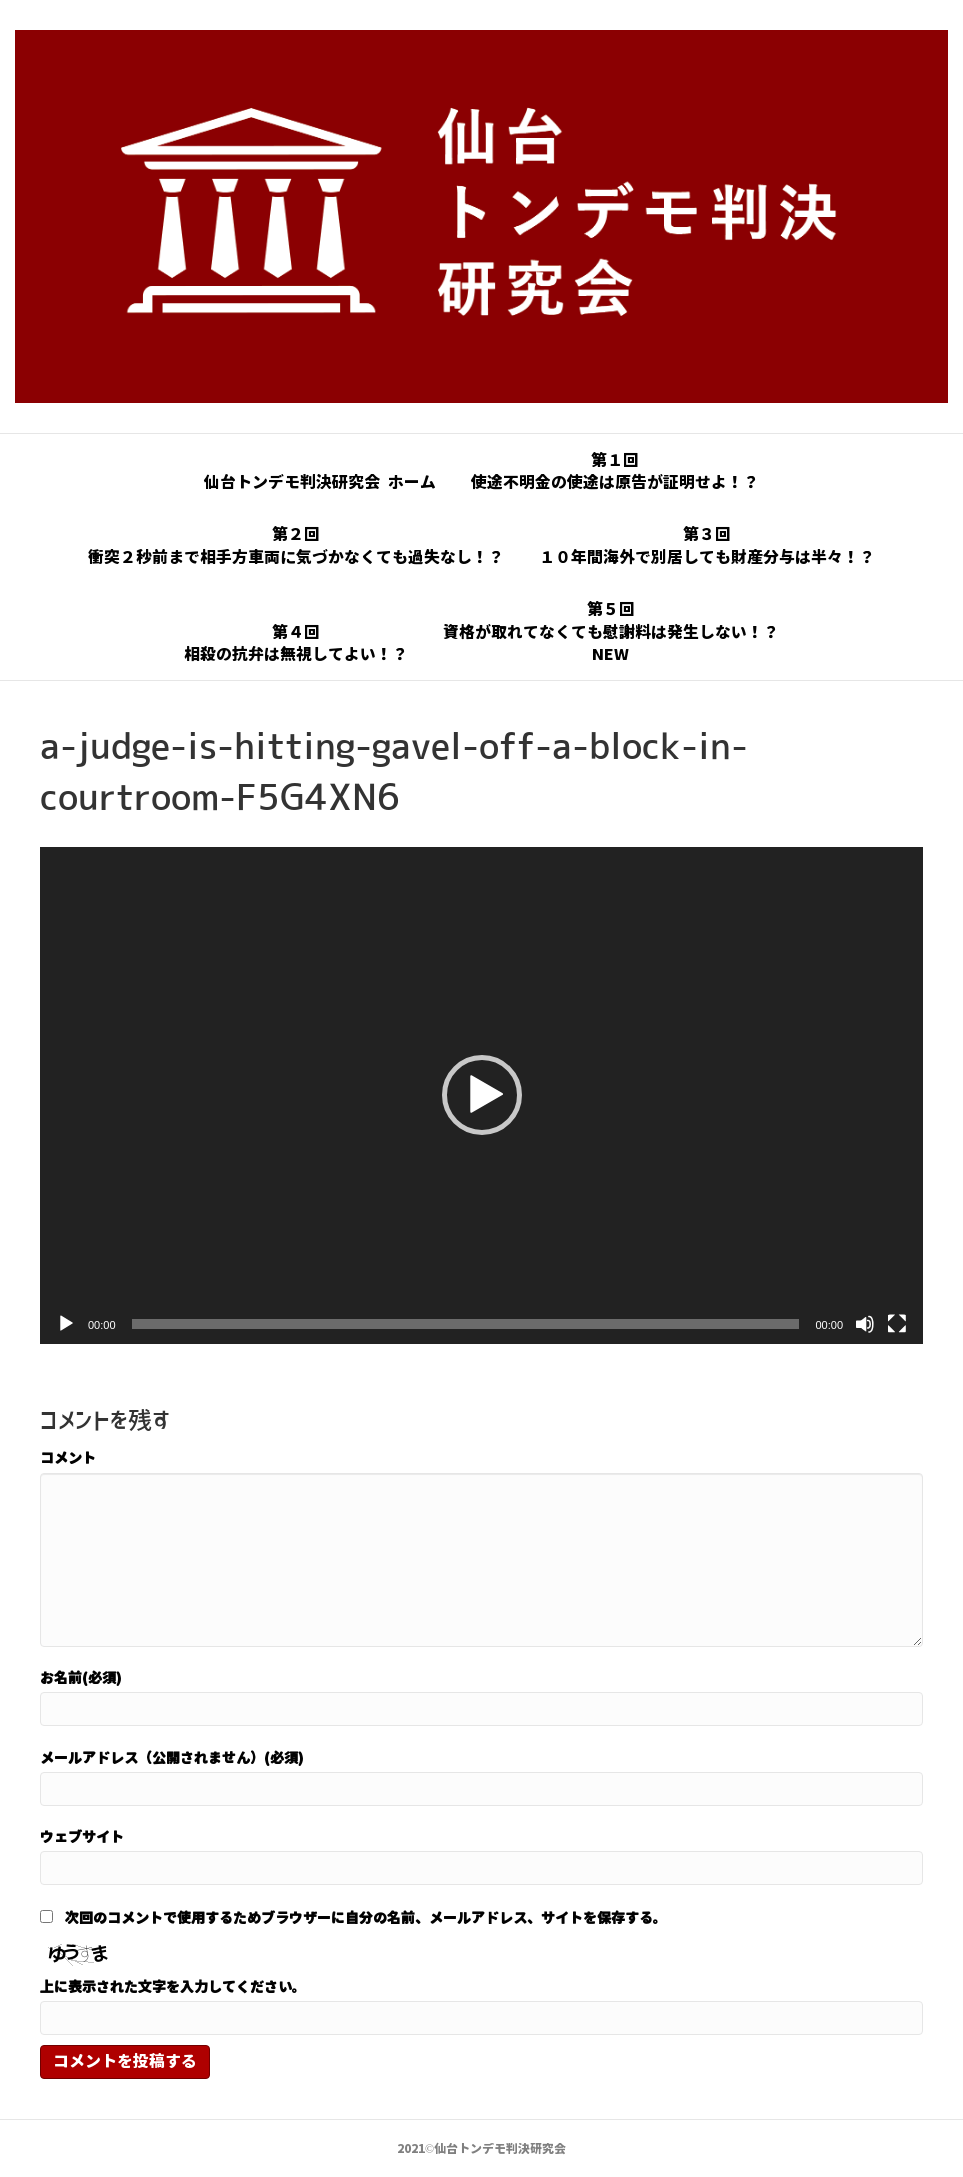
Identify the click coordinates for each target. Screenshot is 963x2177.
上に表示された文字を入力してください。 (173, 1986)
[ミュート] (865, 1324)
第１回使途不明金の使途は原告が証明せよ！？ (615, 471)
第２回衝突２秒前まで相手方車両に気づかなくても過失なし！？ (296, 545)
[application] (481, 1095)
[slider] (466, 1324)
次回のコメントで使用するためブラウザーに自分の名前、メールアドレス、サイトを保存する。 (366, 1917)
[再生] (66, 1324)
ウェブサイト (82, 1836)
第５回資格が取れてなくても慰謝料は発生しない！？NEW (611, 631)
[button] (482, 1095)
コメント (68, 1457)
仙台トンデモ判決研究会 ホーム (320, 482)
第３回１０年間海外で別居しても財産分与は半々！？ (707, 545)
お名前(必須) (81, 1677)
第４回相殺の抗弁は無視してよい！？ (296, 643)
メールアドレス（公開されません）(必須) (172, 1757)
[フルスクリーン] (897, 1324)
